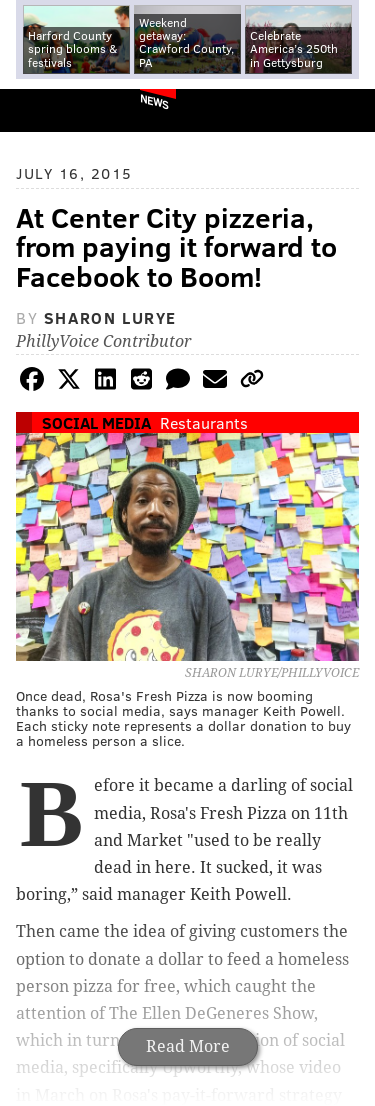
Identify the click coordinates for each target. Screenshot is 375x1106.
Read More (188, 1046)
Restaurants (204, 422)
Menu (343, 110)
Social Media (96, 422)
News (154, 101)
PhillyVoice (48, 109)
